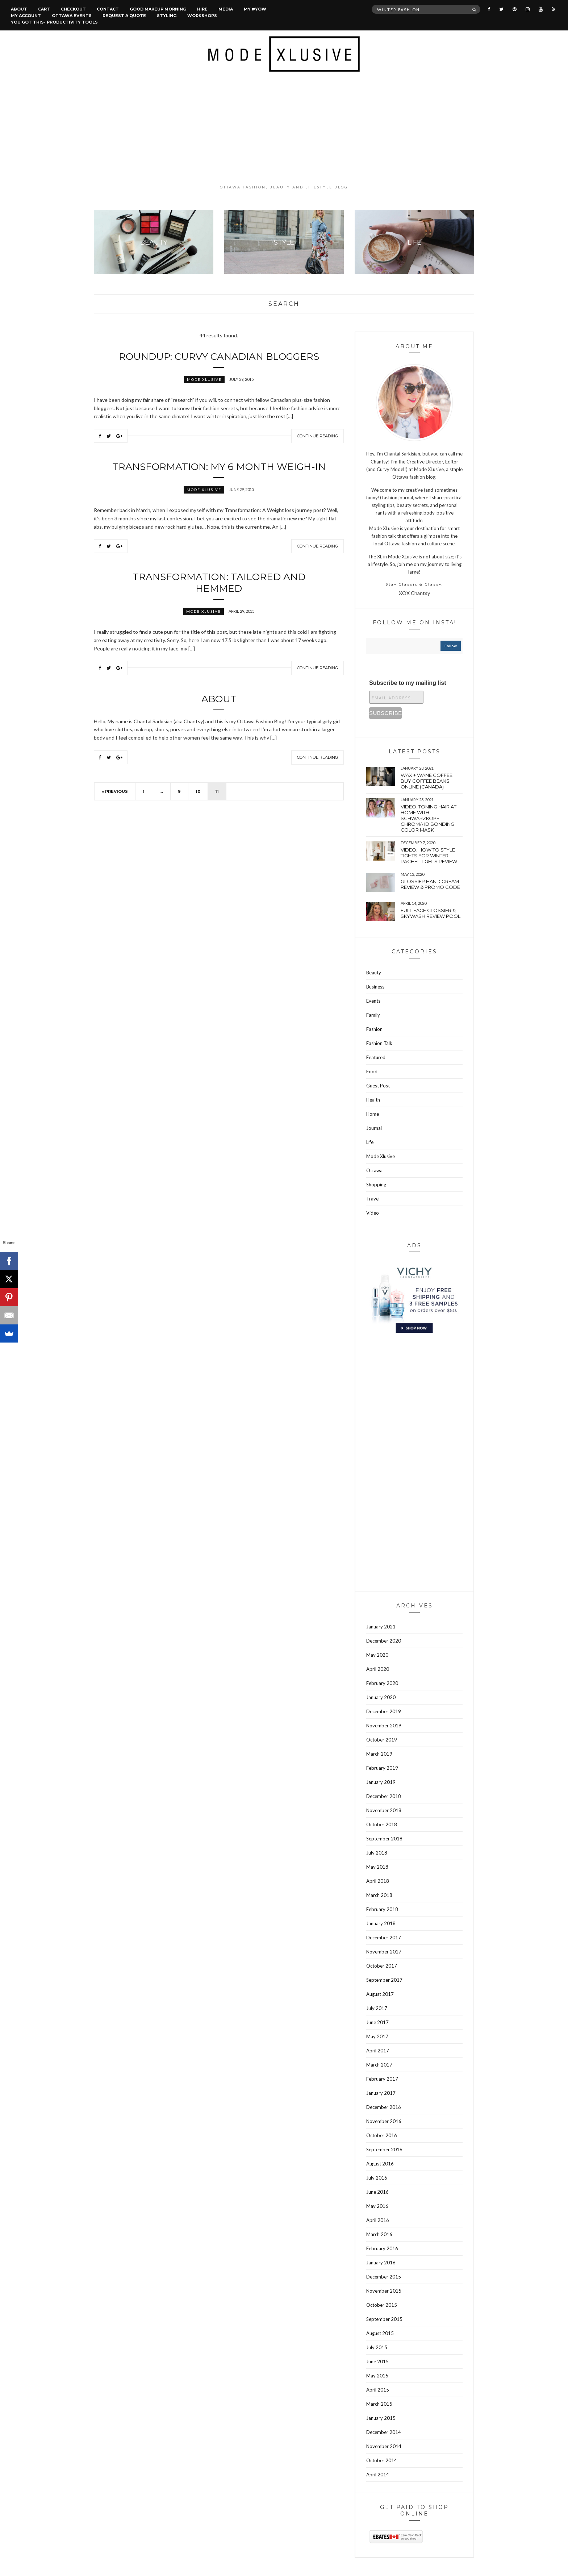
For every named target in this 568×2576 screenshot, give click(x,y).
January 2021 (381, 1627)
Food (371, 1071)
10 (198, 791)
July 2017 (376, 2008)
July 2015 (376, 2347)
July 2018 (376, 1853)
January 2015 (381, 2418)
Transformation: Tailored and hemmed (219, 582)
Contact (108, 9)
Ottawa (374, 1170)
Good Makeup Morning (158, 9)
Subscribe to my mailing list (407, 683)
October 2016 (381, 2135)
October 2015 (381, 2305)
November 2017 (383, 1952)
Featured (375, 1057)
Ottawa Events (72, 15)
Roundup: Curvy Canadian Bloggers (219, 356)
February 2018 (382, 1909)
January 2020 (381, 1697)
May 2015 (377, 2376)
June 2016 (377, 2192)
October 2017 (381, 1966)
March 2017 (379, 2065)
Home (372, 1114)
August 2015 (380, 2333)
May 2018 (377, 1867)
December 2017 (383, 1937)
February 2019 (382, 1768)
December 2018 (383, 1796)
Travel (373, 1199)
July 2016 (376, 2178)
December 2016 (383, 2107)
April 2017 (377, 2050)
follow (450, 646)
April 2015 (377, 2390)
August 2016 (380, 2164)
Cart (44, 9)
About (19, 9)
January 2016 (381, 2262)
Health (373, 1100)
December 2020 (383, 1641)
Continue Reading (317, 435)
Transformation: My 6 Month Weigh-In (219, 467)
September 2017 (384, 1980)
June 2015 (377, 2361)
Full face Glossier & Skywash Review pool (430, 913)
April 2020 (377, 1669)
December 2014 (383, 2432)
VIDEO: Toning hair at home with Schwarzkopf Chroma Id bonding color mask (428, 818)
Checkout (73, 9)
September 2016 (384, 2149)
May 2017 (377, 2036)
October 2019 (381, 1740)
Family (373, 1015)
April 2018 (377, 1881)
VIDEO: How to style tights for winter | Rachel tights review (429, 855)
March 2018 (379, 1895)
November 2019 (383, 1725)
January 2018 (381, 1923)
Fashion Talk (379, 1043)
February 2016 (382, 2248)
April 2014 (377, 2474)
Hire (202, 9)
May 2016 (377, 2206)
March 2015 (379, 2404)
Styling (166, 15)
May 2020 (377, 1655)
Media (225, 9)
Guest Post (378, 1086)
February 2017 (382, 2079)
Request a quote (124, 15)
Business (375, 987)
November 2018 (383, 1810)
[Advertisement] (284, 128)
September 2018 (384, 1839)
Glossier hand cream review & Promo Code (430, 884)
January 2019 (381, 1782)
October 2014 (381, 2460)
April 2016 (377, 2220)
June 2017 (377, 2022)
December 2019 (383, 1711)
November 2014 (383, 2446)
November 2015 (383, 2291)
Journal (374, 1128)
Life (369, 1142)
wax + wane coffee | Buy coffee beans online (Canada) (428, 781)
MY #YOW (255, 9)
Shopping (376, 1184)
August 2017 (380, 1994)
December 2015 (383, 2277)
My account (26, 15)
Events (373, 1001)
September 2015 (384, 2319)
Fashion (374, 1029)
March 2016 (379, 2234)
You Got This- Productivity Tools (54, 22)
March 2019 (379, 1754)
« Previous (115, 791)
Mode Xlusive (204, 379)
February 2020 (382, 1683)
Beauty (373, 972)
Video (372, 1213)
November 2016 (383, 2121)
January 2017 (381, 2093)
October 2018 (381, 1824)
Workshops (202, 15)
